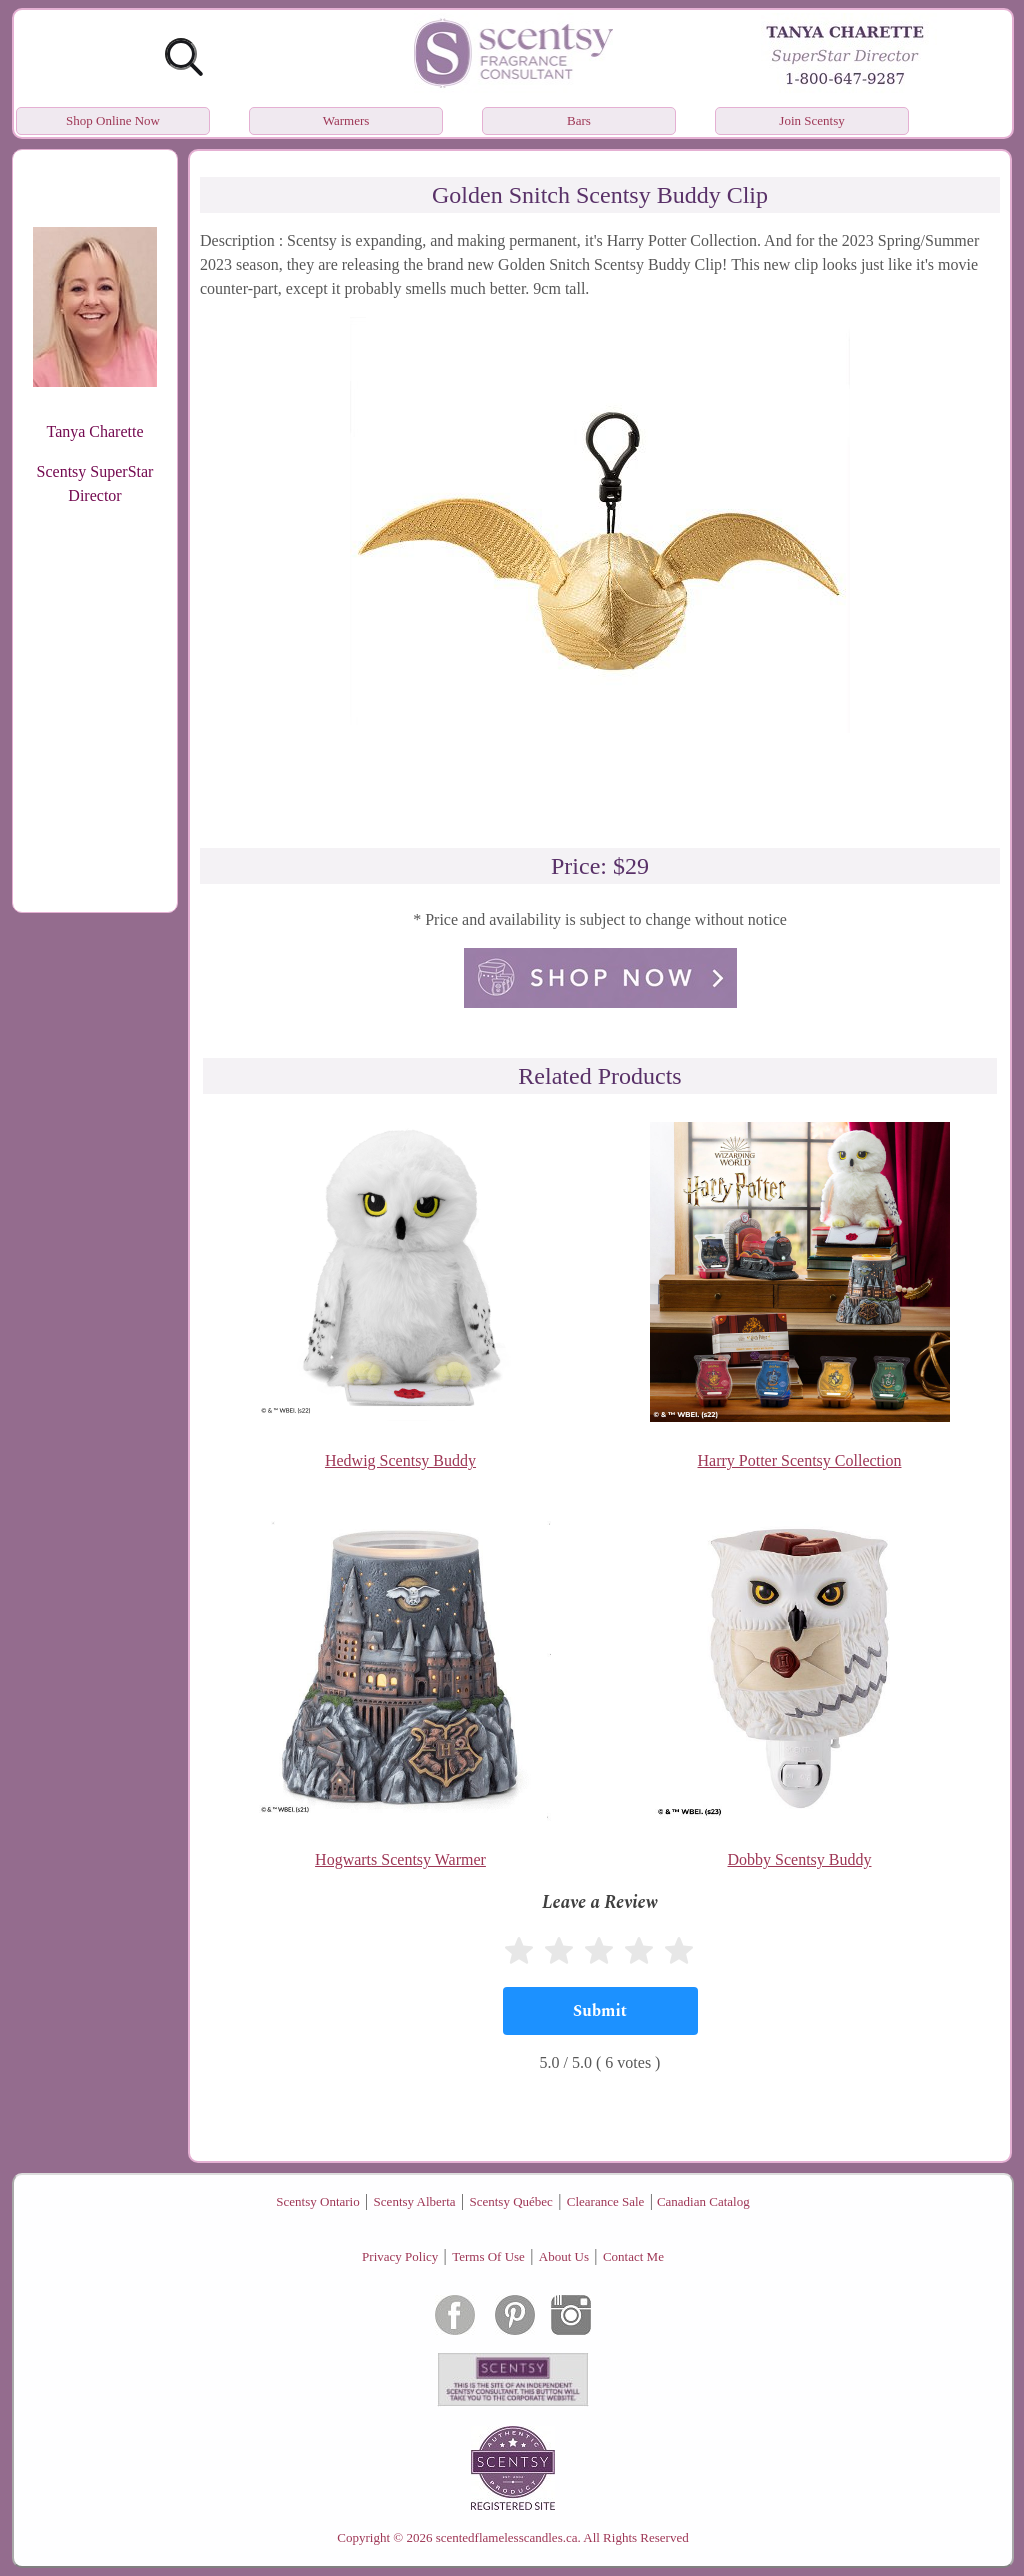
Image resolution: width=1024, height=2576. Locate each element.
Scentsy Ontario (317, 2201)
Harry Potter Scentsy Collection (800, 1460)
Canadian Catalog (703, 2201)
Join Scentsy (811, 120)
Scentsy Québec (510, 2201)
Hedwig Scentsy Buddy (400, 1460)
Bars (579, 120)
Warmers (346, 120)
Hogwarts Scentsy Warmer (400, 1859)
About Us (564, 2256)
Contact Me (633, 2256)
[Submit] (600, 2011)
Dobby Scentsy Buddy (800, 1859)
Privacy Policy (400, 2256)
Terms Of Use (488, 2256)
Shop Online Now (113, 120)
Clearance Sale (606, 2201)
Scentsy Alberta (415, 2201)
